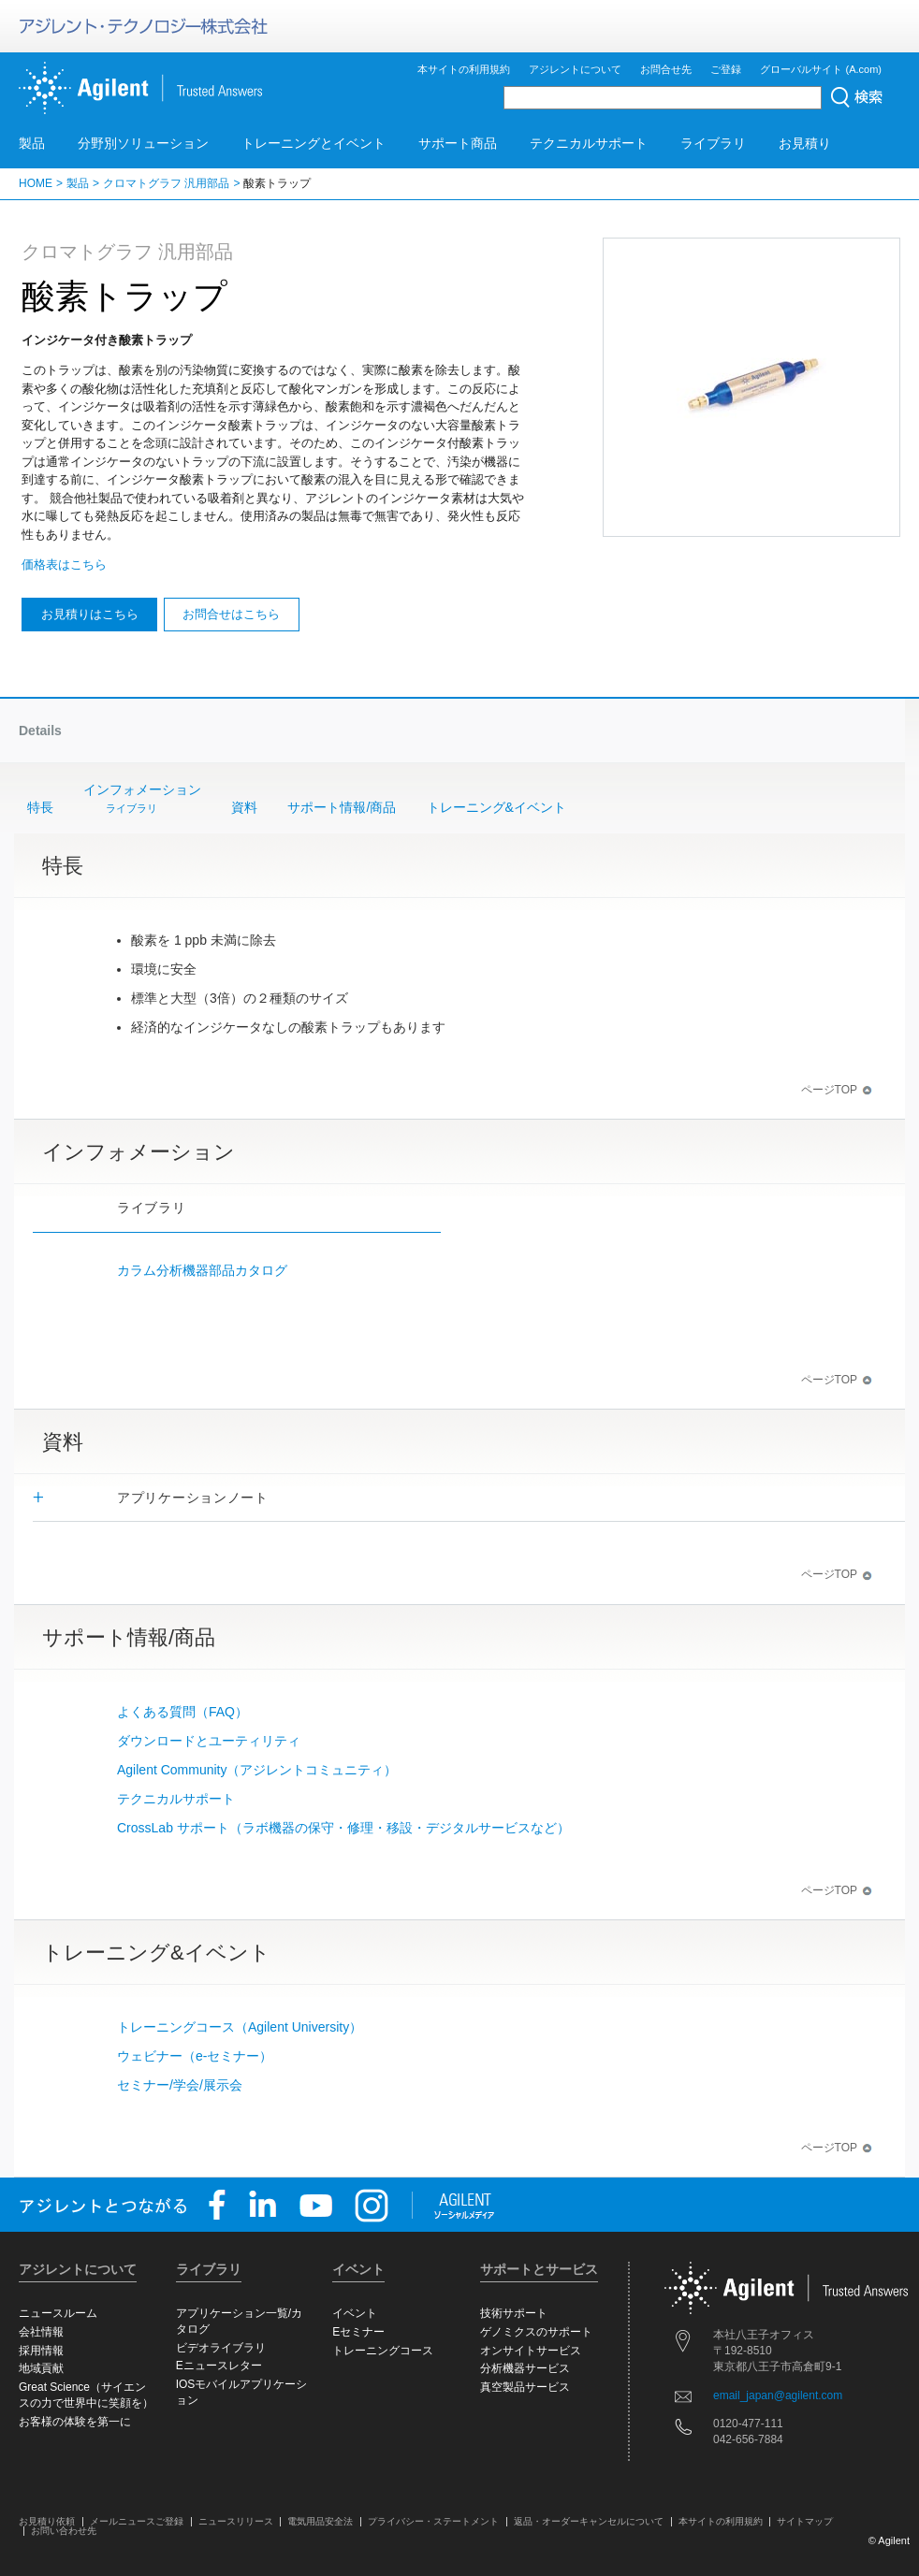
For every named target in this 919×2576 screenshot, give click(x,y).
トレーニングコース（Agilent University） (239, 2026)
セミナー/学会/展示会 (179, 2084)
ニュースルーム (58, 2313)
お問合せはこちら (231, 614)
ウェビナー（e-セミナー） (194, 2055)
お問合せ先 (666, 69)
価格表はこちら (64, 564)
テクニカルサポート (589, 143)
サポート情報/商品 (341, 807)
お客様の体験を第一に (75, 2421)
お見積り (805, 143)
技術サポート (513, 2313)
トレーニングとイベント (313, 143)
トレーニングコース (382, 2350)
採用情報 (41, 2350)
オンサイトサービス (530, 2350)
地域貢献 (41, 2368)
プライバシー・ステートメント (433, 2521)
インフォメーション (142, 799)
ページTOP (836, 1089)
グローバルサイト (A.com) (821, 69)
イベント (354, 2313)
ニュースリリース (235, 2521)
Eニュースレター (219, 2365)
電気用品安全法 (320, 2521)
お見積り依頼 (47, 2521)
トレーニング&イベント (496, 807)
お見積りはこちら (90, 614)
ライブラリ (713, 143)
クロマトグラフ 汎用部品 (166, 183)
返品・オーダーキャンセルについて (589, 2521)
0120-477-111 (748, 2423)
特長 (40, 807)
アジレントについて (575, 69)
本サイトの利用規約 (463, 69)
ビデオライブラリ (221, 2347)
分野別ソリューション (143, 143)
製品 (32, 143)
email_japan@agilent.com (777, 2395)
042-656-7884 (748, 2439)
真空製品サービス (525, 2387)
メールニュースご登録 (136, 2521)
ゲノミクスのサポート (536, 2331)
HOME (35, 183)
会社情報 (41, 2331)
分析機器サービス (525, 2368)
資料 (244, 807)
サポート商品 (457, 143)
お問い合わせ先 (63, 2530)
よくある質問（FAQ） (182, 1711)
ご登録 (725, 69)
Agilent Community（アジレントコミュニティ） (257, 1769)
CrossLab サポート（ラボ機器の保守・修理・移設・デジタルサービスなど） (343, 1827)
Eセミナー (358, 2331)
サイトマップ (805, 2521)
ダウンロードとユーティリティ (208, 1740)
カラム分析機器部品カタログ (202, 1270)
